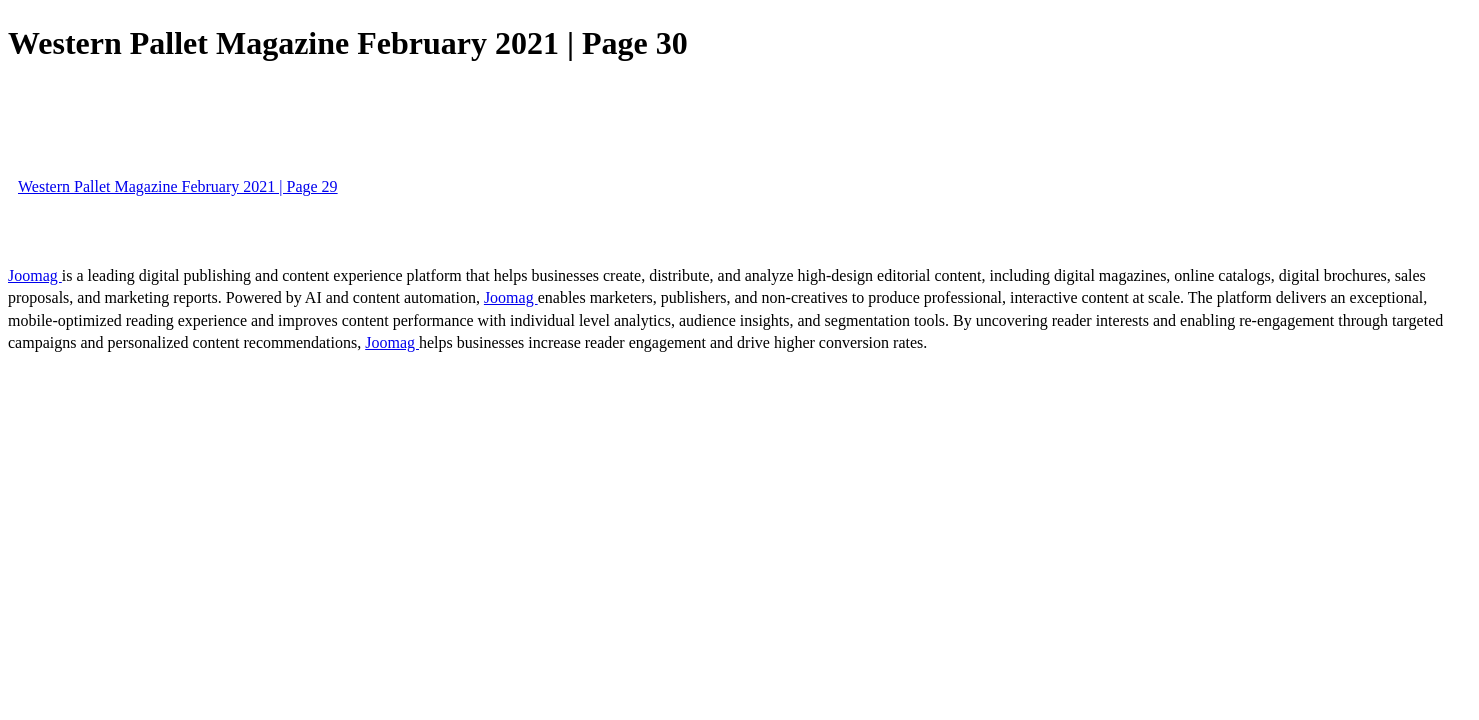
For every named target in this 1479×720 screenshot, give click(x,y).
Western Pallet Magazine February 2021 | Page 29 (178, 186)
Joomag (35, 275)
